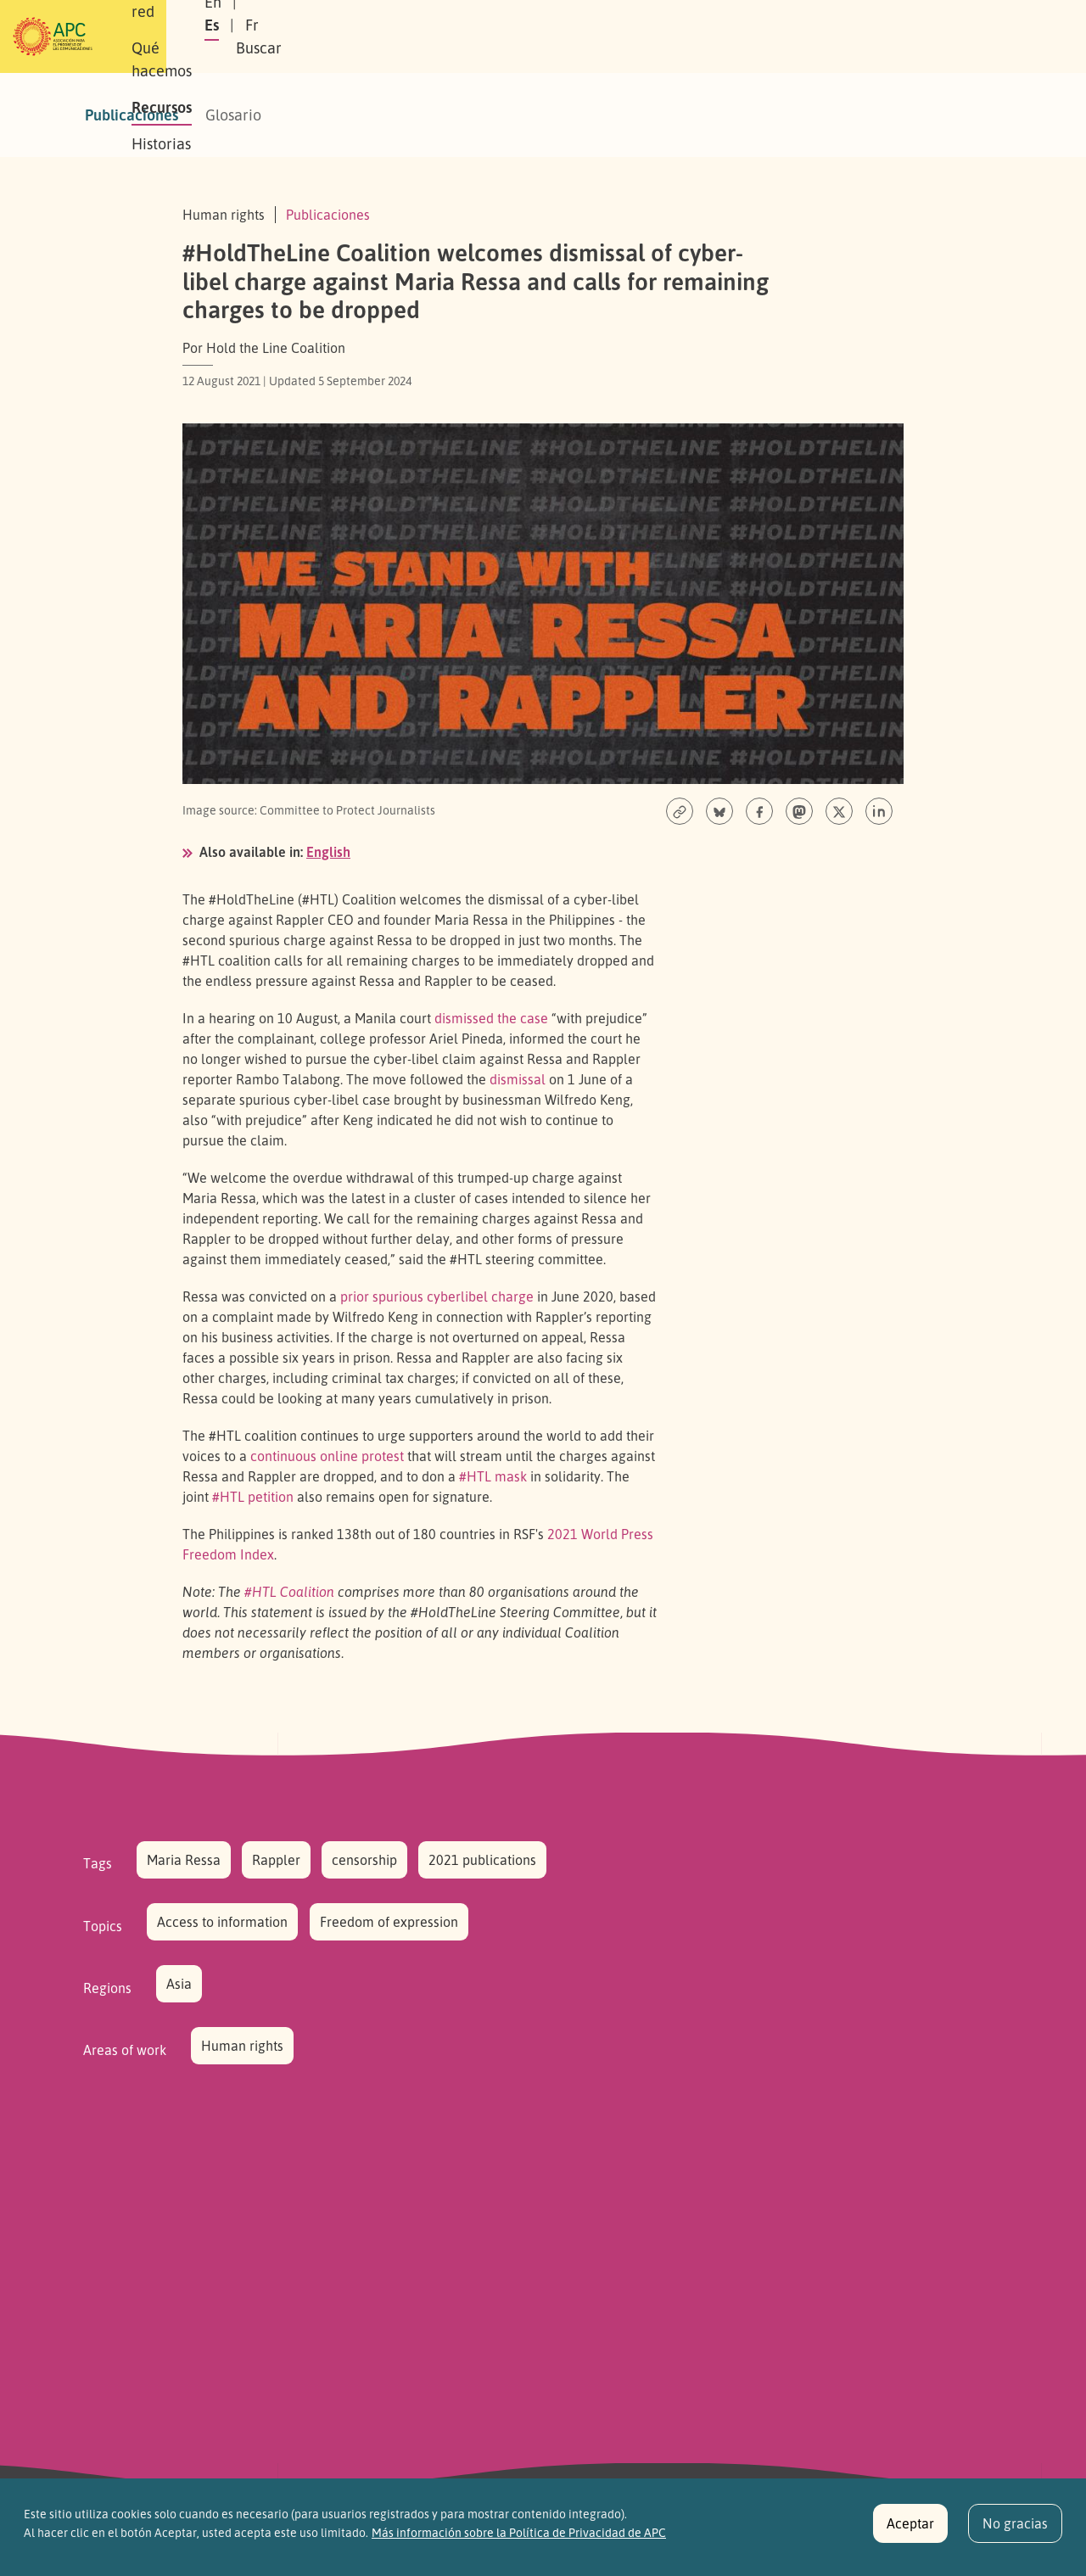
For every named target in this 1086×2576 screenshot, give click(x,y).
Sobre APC (225, 36)
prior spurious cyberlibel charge (437, 1296)
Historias (623, 36)
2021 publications (482, 1859)
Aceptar (910, 2532)
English (328, 851)
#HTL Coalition (289, 1591)
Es (826, 36)
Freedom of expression (389, 1921)
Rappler (276, 1859)
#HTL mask (493, 1476)
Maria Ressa (184, 1859)
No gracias (1015, 2532)
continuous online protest (327, 1456)
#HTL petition (253, 1496)
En (783, 36)
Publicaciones (131, 114)
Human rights (242, 2045)
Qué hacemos (437, 36)
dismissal (518, 1079)
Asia (179, 1983)
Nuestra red (326, 36)
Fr (866, 36)
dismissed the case (491, 1018)
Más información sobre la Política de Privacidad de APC (519, 2541)
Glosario (233, 114)
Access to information (222, 1921)
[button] (970, 36)
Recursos (538, 36)
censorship (364, 1859)
